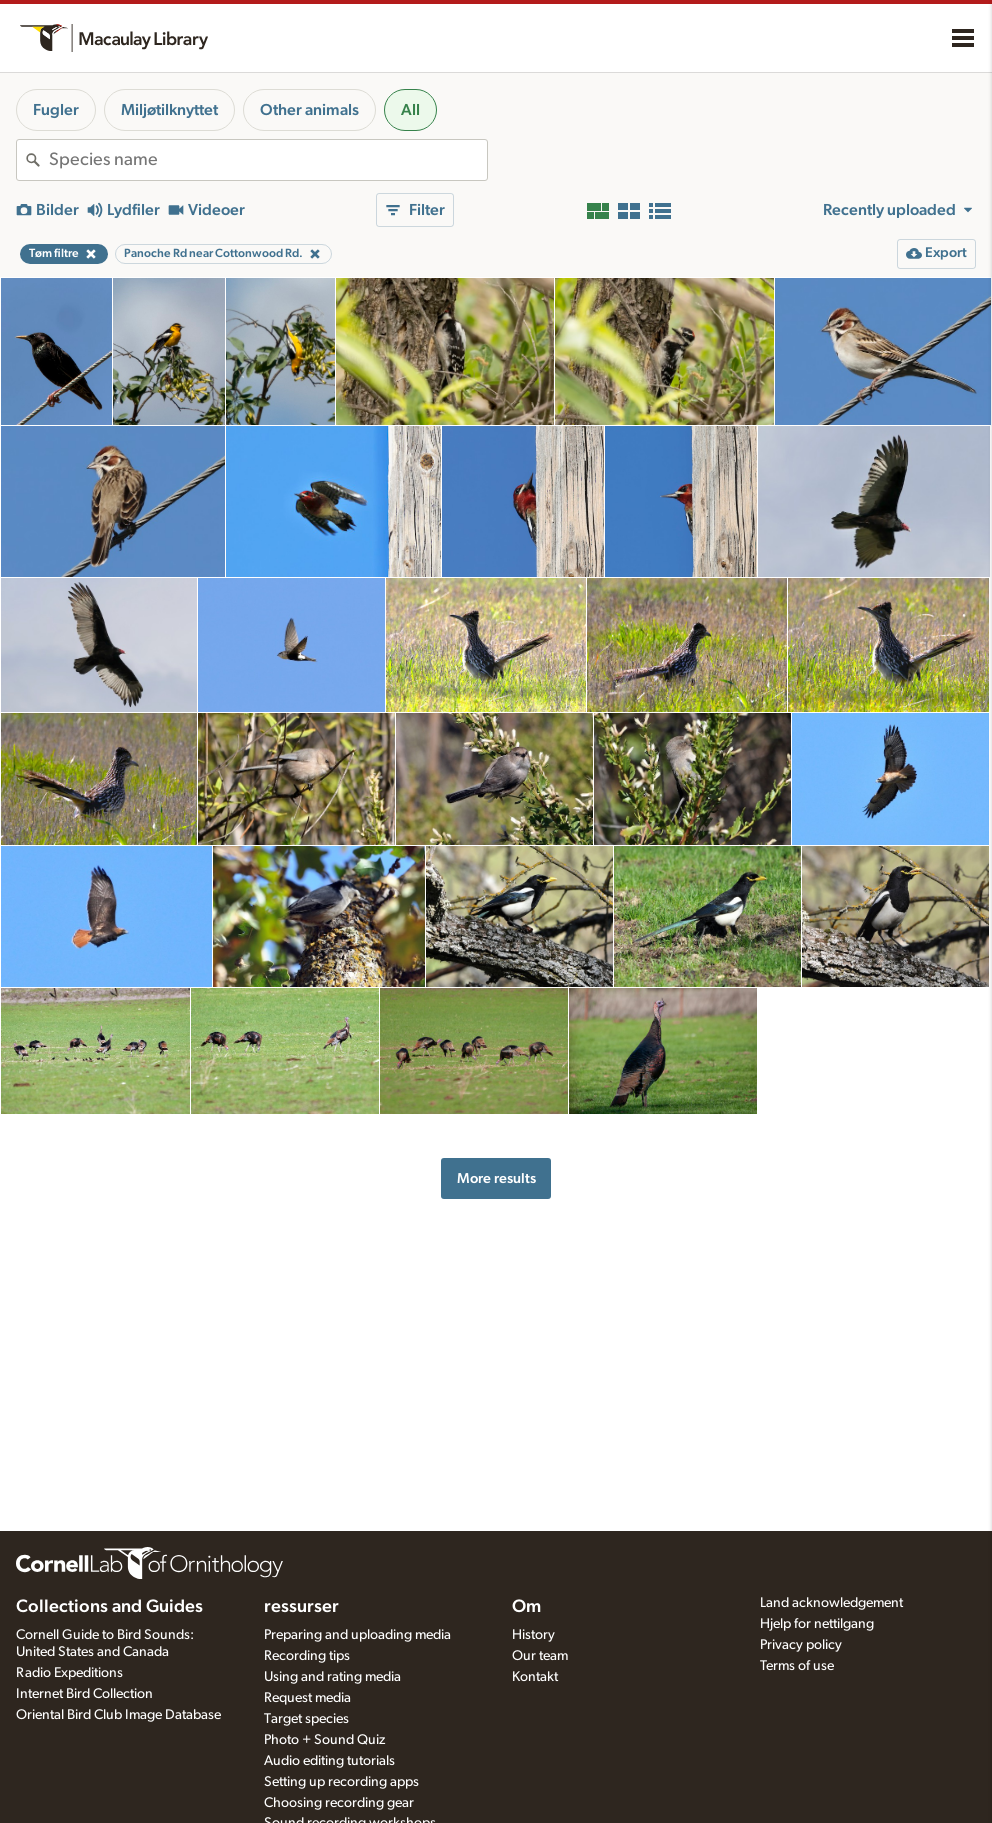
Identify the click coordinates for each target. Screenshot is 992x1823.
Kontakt (535, 1677)
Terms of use (797, 1666)
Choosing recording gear (339, 1803)
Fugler (56, 110)
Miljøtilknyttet (169, 110)
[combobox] (268, 160)
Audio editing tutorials (329, 1761)
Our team (540, 1656)
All (410, 110)
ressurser (301, 1607)
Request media (307, 1698)
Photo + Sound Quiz (324, 1740)
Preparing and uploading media (357, 1635)
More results (496, 1178)
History (533, 1635)
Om (526, 1607)
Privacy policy (801, 1645)
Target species (306, 1719)
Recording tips (307, 1656)
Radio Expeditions (69, 1673)
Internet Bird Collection (84, 1694)
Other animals (309, 110)
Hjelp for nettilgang (817, 1624)
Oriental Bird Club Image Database (118, 1715)
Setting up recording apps (341, 1782)
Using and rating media (332, 1677)
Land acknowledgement (831, 1603)
